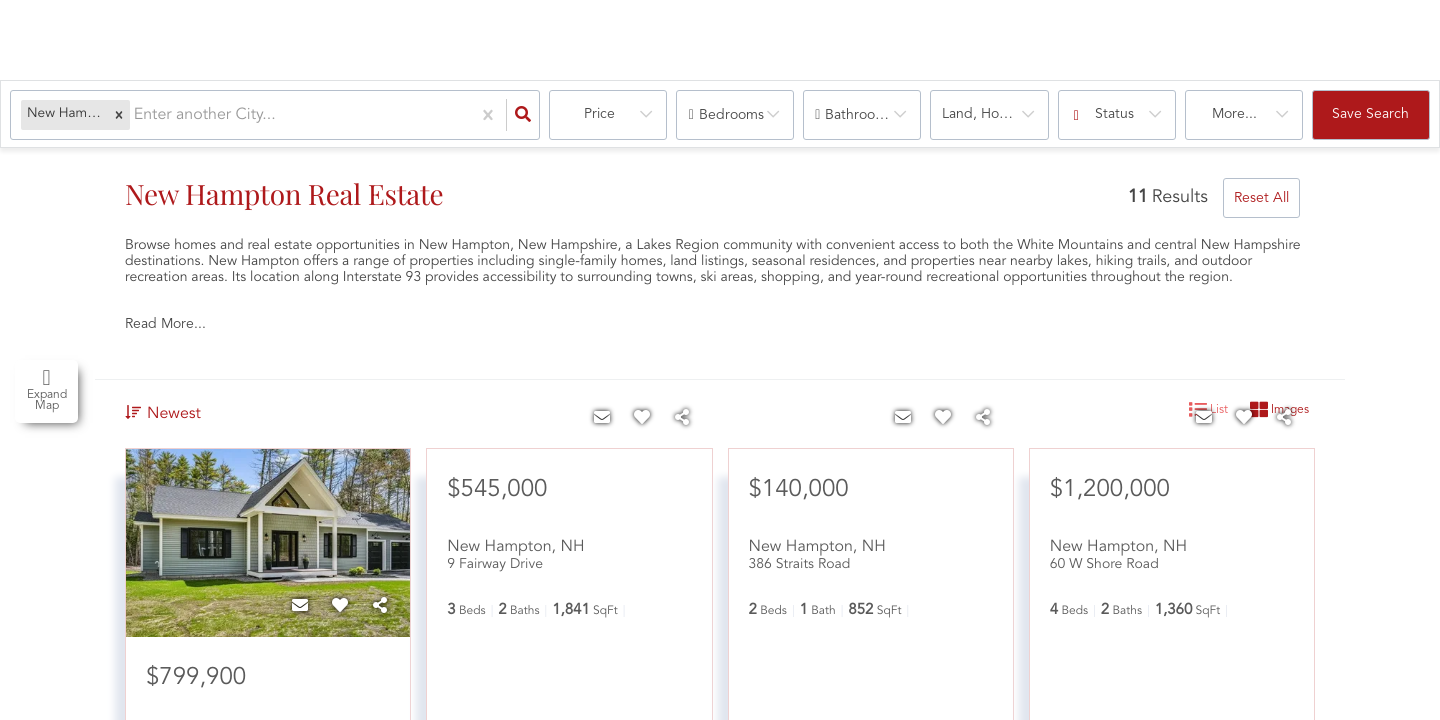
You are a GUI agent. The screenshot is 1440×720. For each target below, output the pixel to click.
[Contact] (300, 607)
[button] (119, 115)
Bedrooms (731, 115)
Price (599, 114)
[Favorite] (340, 607)
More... (1234, 114)
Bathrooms (859, 115)
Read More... (165, 324)
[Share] (380, 607)
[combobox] (136, 115)
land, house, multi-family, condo (995, 114)
